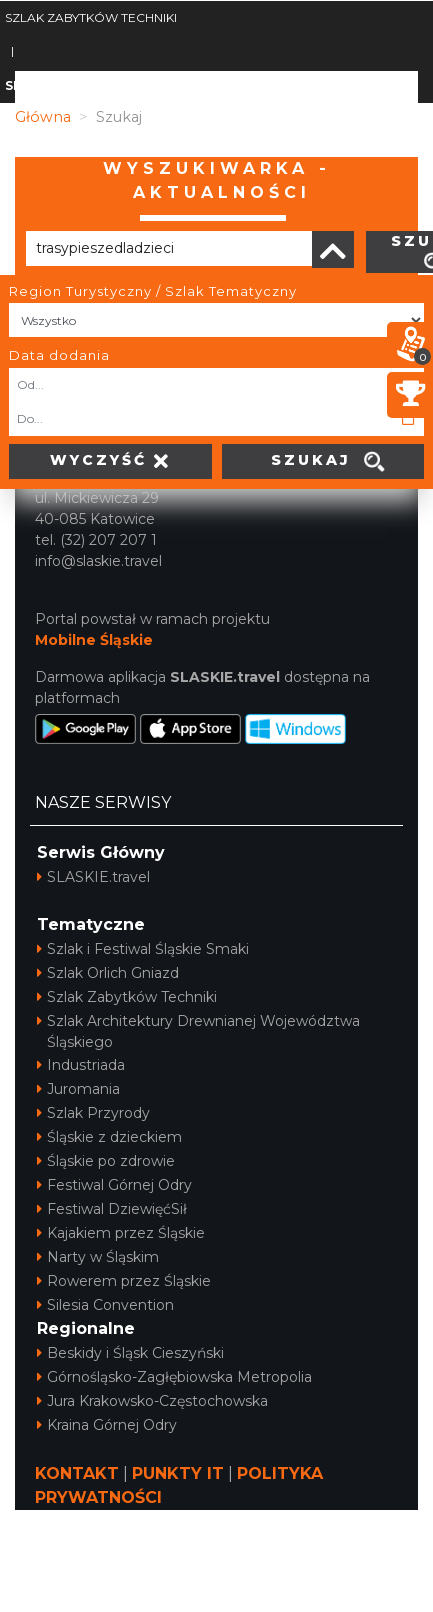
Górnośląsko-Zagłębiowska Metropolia (174, 1377)
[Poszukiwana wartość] (169, 248)
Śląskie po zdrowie (106, 1161)
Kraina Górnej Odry (107, 1425)
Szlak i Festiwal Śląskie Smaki (143, 949)
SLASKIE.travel (93, 877)
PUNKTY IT (178, 1473)
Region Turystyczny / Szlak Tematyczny (153, 291)
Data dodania (59, 355)
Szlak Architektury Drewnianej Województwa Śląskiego (198, 1031)
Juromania (78, 1089)
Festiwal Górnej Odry (114, 1185)
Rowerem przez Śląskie (124, 1281)
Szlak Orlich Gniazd (108, 973)
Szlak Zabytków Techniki (127, 997)
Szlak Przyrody (93, 1113)
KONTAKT (77, 1473)
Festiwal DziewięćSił (112, 1209)
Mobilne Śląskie (94, 640)
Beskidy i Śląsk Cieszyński (130, 1353)
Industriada (81, 1065)
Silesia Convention (105, 1305)
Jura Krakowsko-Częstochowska (152, 1401)
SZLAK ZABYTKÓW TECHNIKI (91, 17)
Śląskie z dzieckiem (109, 1137)
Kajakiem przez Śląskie (121, 1233)
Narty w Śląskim (98, 1257)
